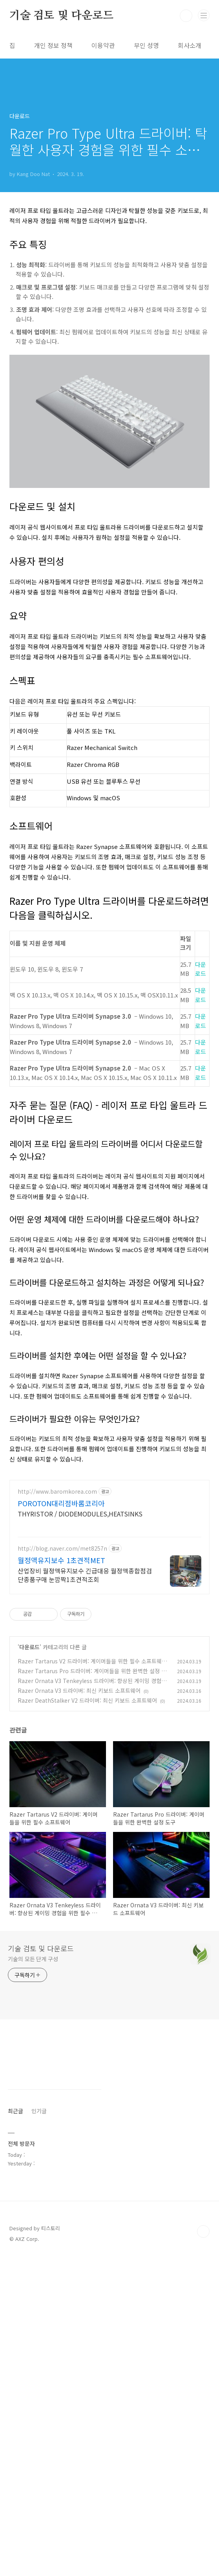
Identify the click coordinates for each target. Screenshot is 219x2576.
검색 (186, 16)
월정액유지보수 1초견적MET (61, 1780)
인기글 (39, 2430)
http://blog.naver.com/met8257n (62, 1768)
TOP (203, 2551)
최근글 (15, 2430)
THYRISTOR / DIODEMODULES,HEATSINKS (80, 1733)
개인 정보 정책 (53, 45)
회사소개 (189, 45)
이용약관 (103, 45)
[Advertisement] (109, 260)
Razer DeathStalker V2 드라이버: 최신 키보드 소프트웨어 (87, 1920)
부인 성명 (146, 45)
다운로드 (29, 1867)
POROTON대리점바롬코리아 (61, 1723)
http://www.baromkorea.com (57, 1711)
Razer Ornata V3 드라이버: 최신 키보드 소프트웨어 (79, 1910)
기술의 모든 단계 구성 (33, 2179)
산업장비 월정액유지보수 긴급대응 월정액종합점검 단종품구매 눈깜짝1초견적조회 (85, 1795)
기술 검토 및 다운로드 (61, 15)
